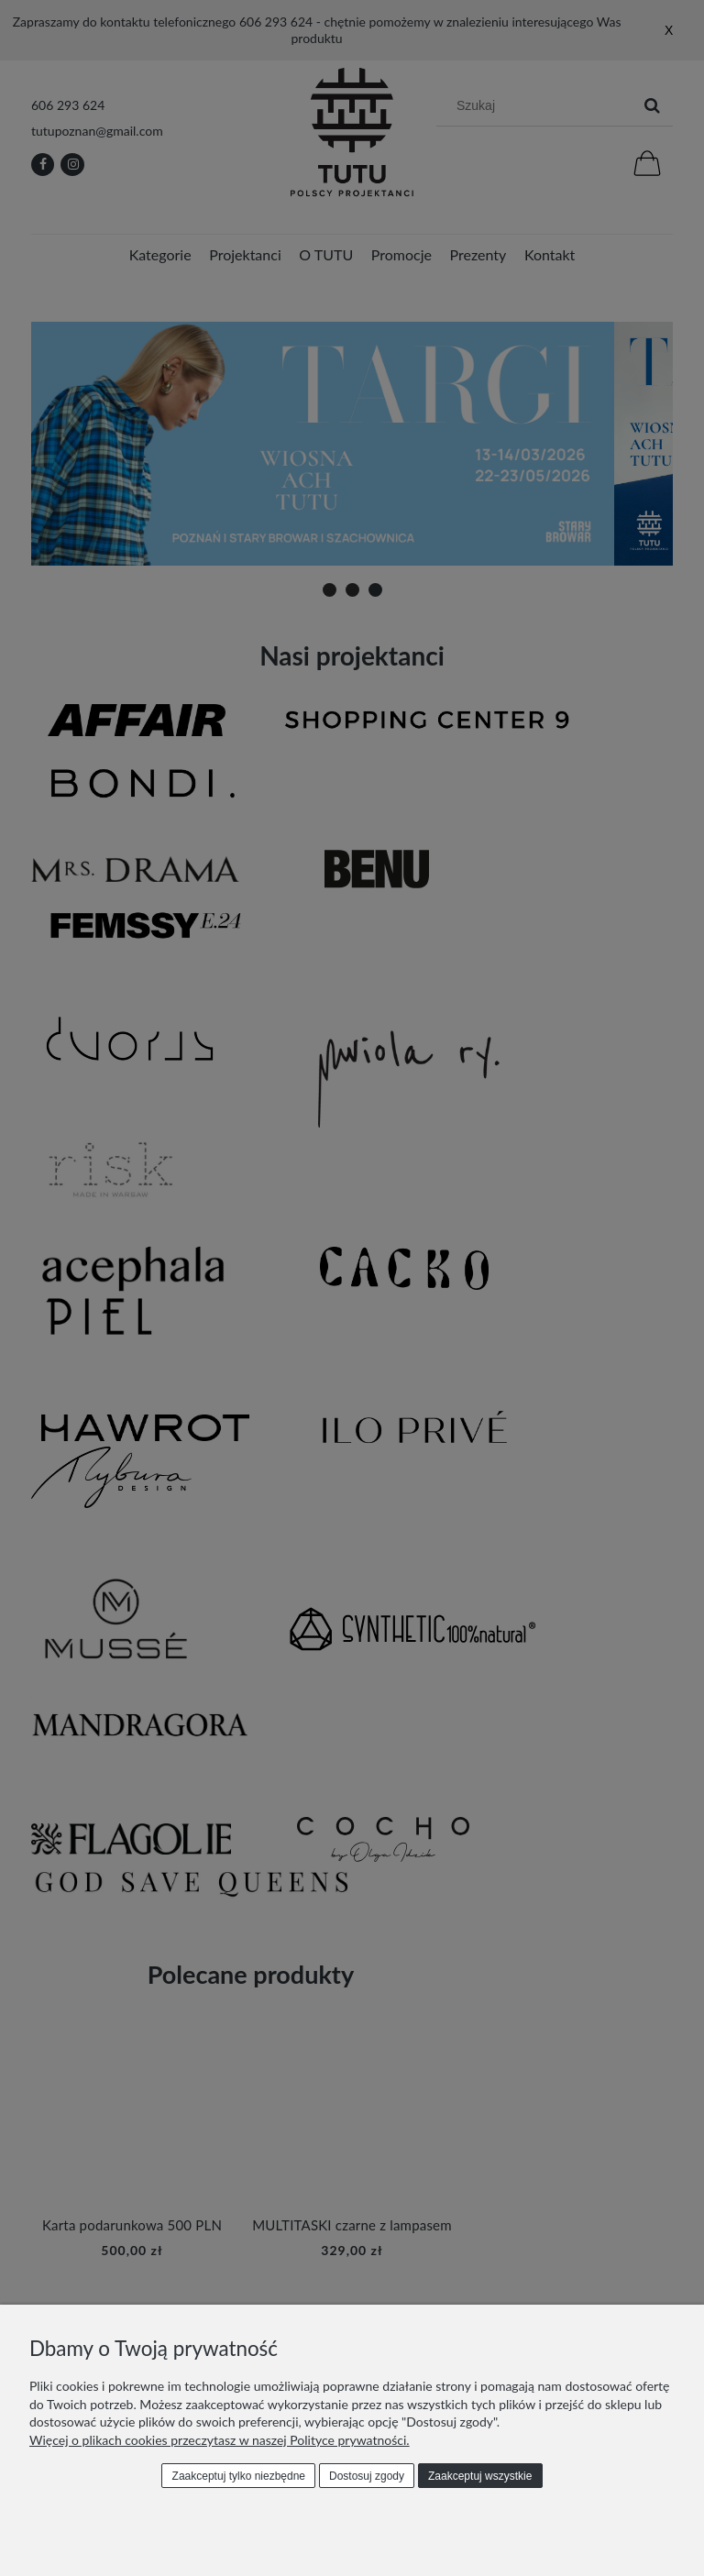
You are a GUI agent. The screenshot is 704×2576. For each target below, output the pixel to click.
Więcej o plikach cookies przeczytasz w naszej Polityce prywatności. (219, 2440)
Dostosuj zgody (366, 2476)
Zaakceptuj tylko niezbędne (238, 2476)
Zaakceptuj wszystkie (480, 2476)
